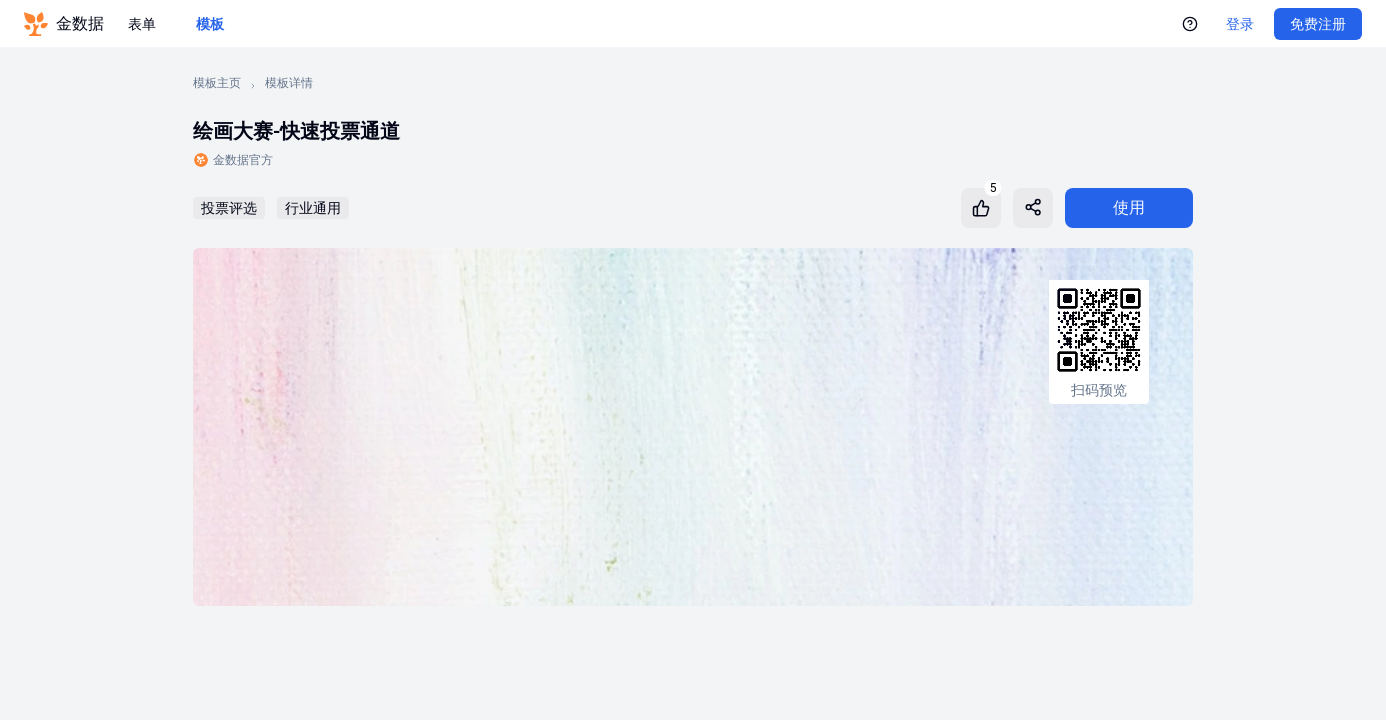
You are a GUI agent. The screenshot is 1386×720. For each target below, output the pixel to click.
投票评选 (229, 208)
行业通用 (313, 208)
